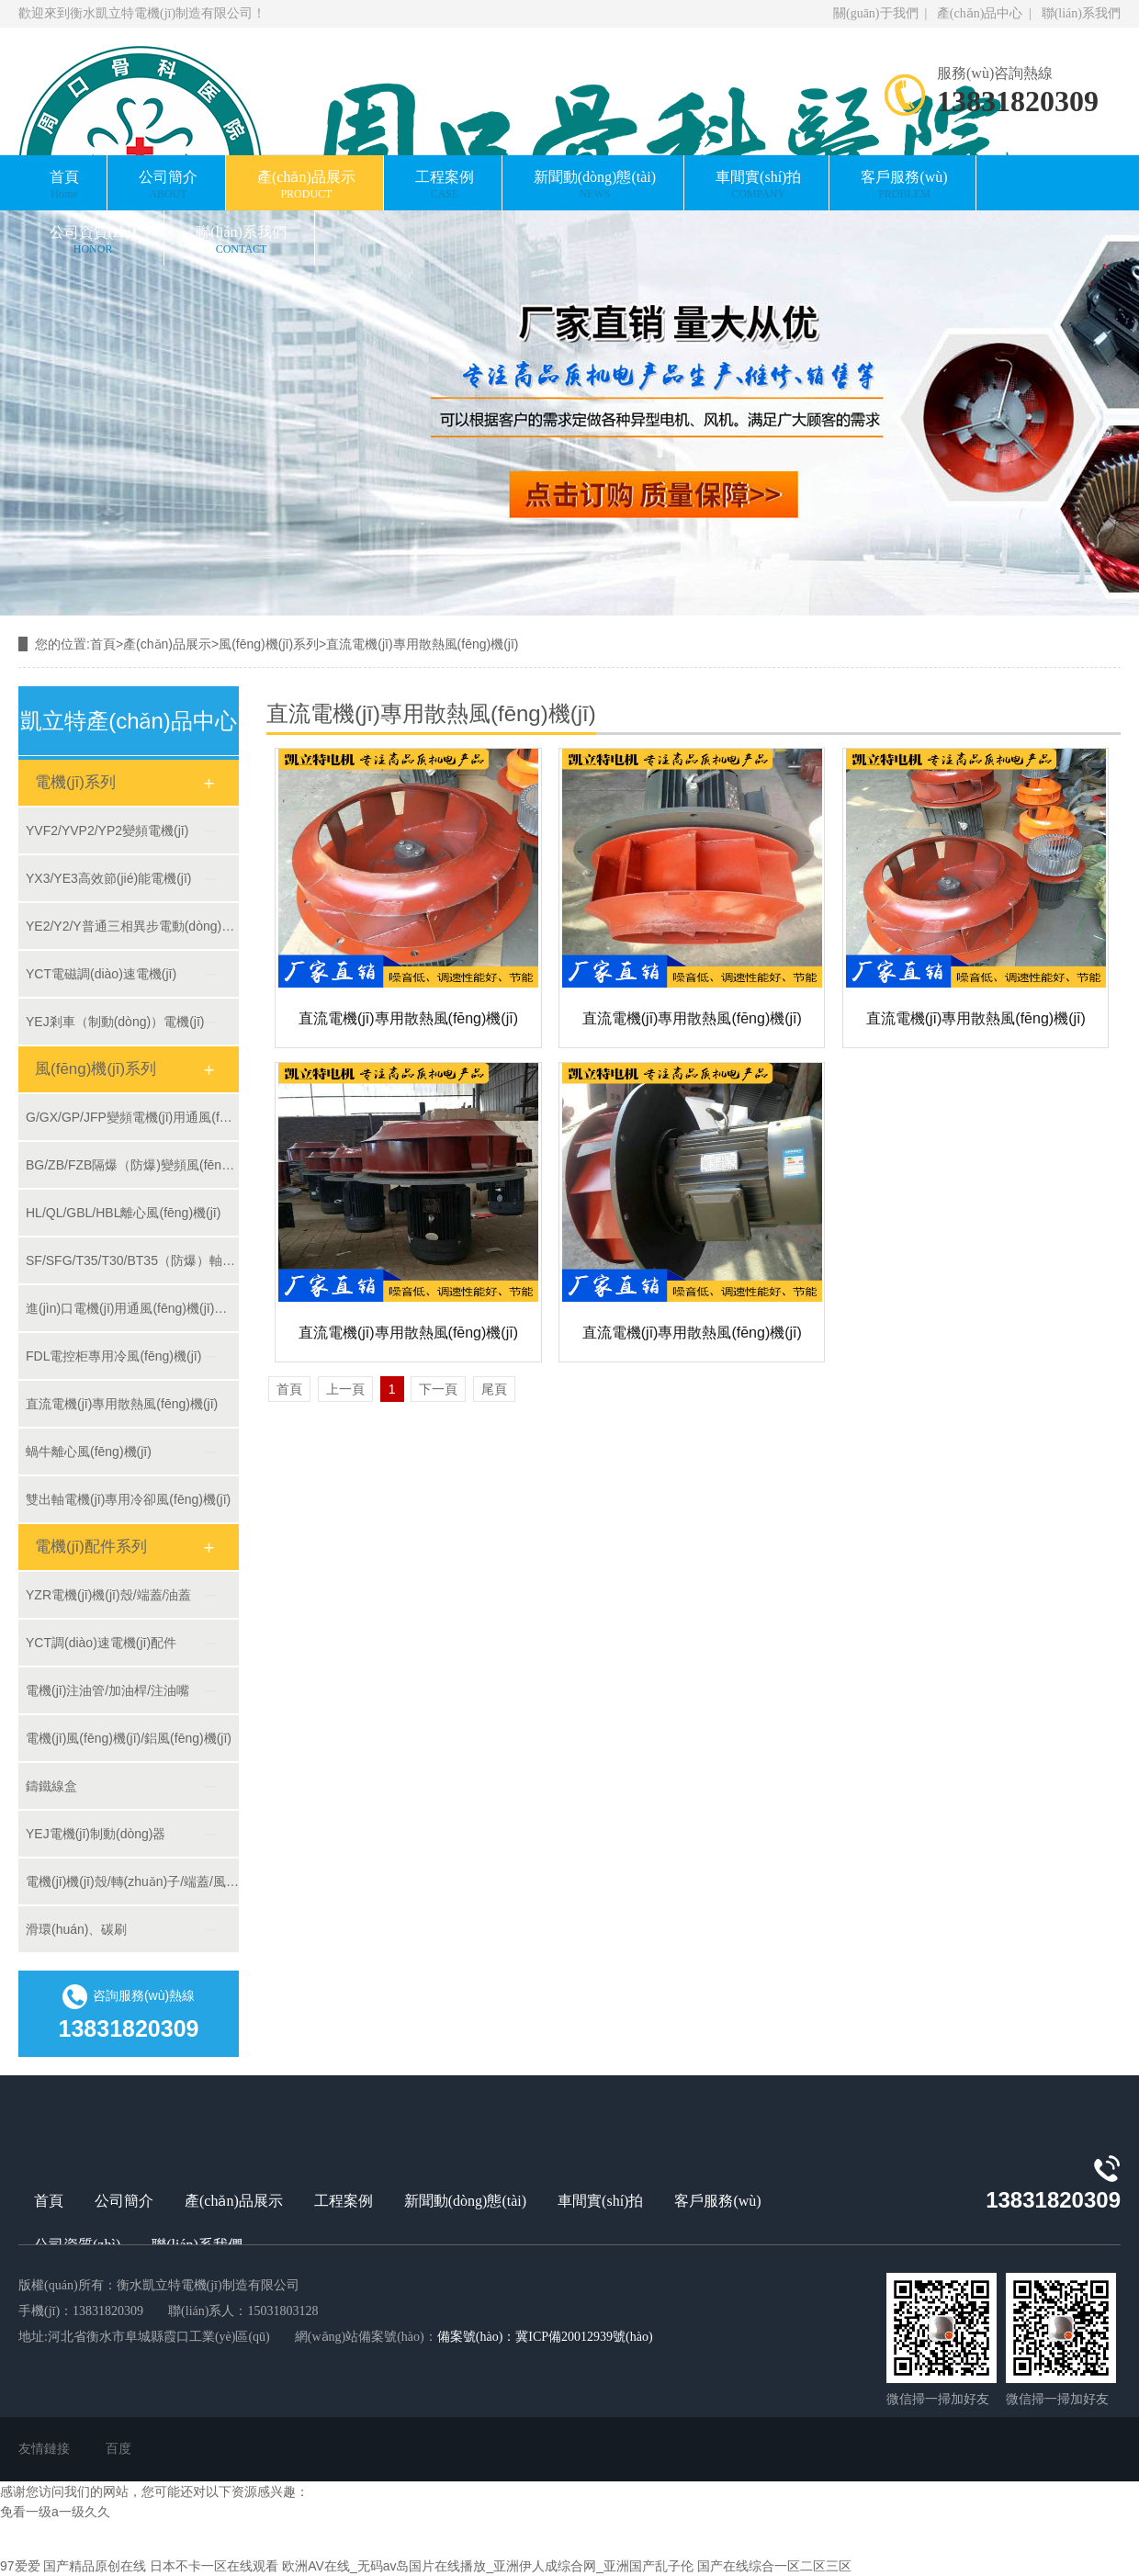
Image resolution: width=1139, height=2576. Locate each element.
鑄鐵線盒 (51, 1786)
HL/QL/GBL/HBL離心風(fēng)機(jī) (123, 1212)
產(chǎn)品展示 (306, 185)
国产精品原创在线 (94, 2566)
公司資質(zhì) (93, 240)
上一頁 (345, 1389)
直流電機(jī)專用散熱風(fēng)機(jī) (422, 644)
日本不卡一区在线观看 (214, 2566)
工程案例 (444, 185)
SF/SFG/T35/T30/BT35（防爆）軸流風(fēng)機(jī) (132, 1260)
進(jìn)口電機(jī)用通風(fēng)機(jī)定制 (132, 1308)
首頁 (64, 185)
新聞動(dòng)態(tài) (595, 185)
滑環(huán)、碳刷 (76, 1929)
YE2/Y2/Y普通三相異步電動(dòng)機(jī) (132, 926)
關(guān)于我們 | (881, 13)
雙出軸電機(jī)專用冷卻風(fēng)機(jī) (128, 1499)
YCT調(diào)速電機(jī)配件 (101, 1642)
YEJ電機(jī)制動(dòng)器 (95, 1833)
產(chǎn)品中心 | (982, 13)
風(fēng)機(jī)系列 (269, 644)
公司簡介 (168, 185)
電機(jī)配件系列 (91, 1546)
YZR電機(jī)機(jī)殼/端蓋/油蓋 (108, 1594)
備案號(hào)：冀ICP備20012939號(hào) (545, 2337)
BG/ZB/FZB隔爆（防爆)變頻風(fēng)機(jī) (132, 1165)
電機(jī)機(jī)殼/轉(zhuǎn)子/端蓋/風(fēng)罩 (132, 1881)
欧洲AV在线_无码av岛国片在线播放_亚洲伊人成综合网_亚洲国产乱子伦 (488, 2566)
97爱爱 (20, 2566)
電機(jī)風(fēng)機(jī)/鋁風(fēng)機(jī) (128, 1738)
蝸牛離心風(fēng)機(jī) (89, 1451)
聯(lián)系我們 (1078, 13)
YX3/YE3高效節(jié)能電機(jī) (108, 878)
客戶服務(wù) (904, 185)
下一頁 (438, 1389)
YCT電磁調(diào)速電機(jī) (101, 973)
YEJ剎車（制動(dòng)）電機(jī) (115, 1021)
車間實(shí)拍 (758, 185)
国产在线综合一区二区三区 (774, 2566)
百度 (118, 2449)
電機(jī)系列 (75, 782)
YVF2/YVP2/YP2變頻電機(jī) (107, 830)
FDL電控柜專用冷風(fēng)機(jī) (113, 1356)
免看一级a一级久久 (55, 2511)
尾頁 (494, 1389)
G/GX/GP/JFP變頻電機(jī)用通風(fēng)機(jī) (132, 1117)
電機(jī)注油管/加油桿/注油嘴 (107, 1690)
